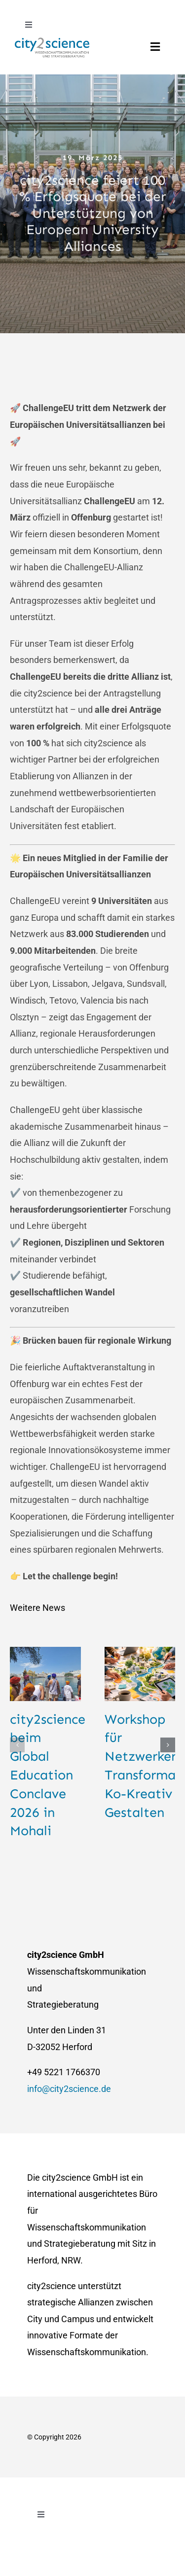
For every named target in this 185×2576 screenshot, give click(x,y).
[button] (17, 1745)
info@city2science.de (69, 2089)
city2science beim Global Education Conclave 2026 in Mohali (47, 1775)
